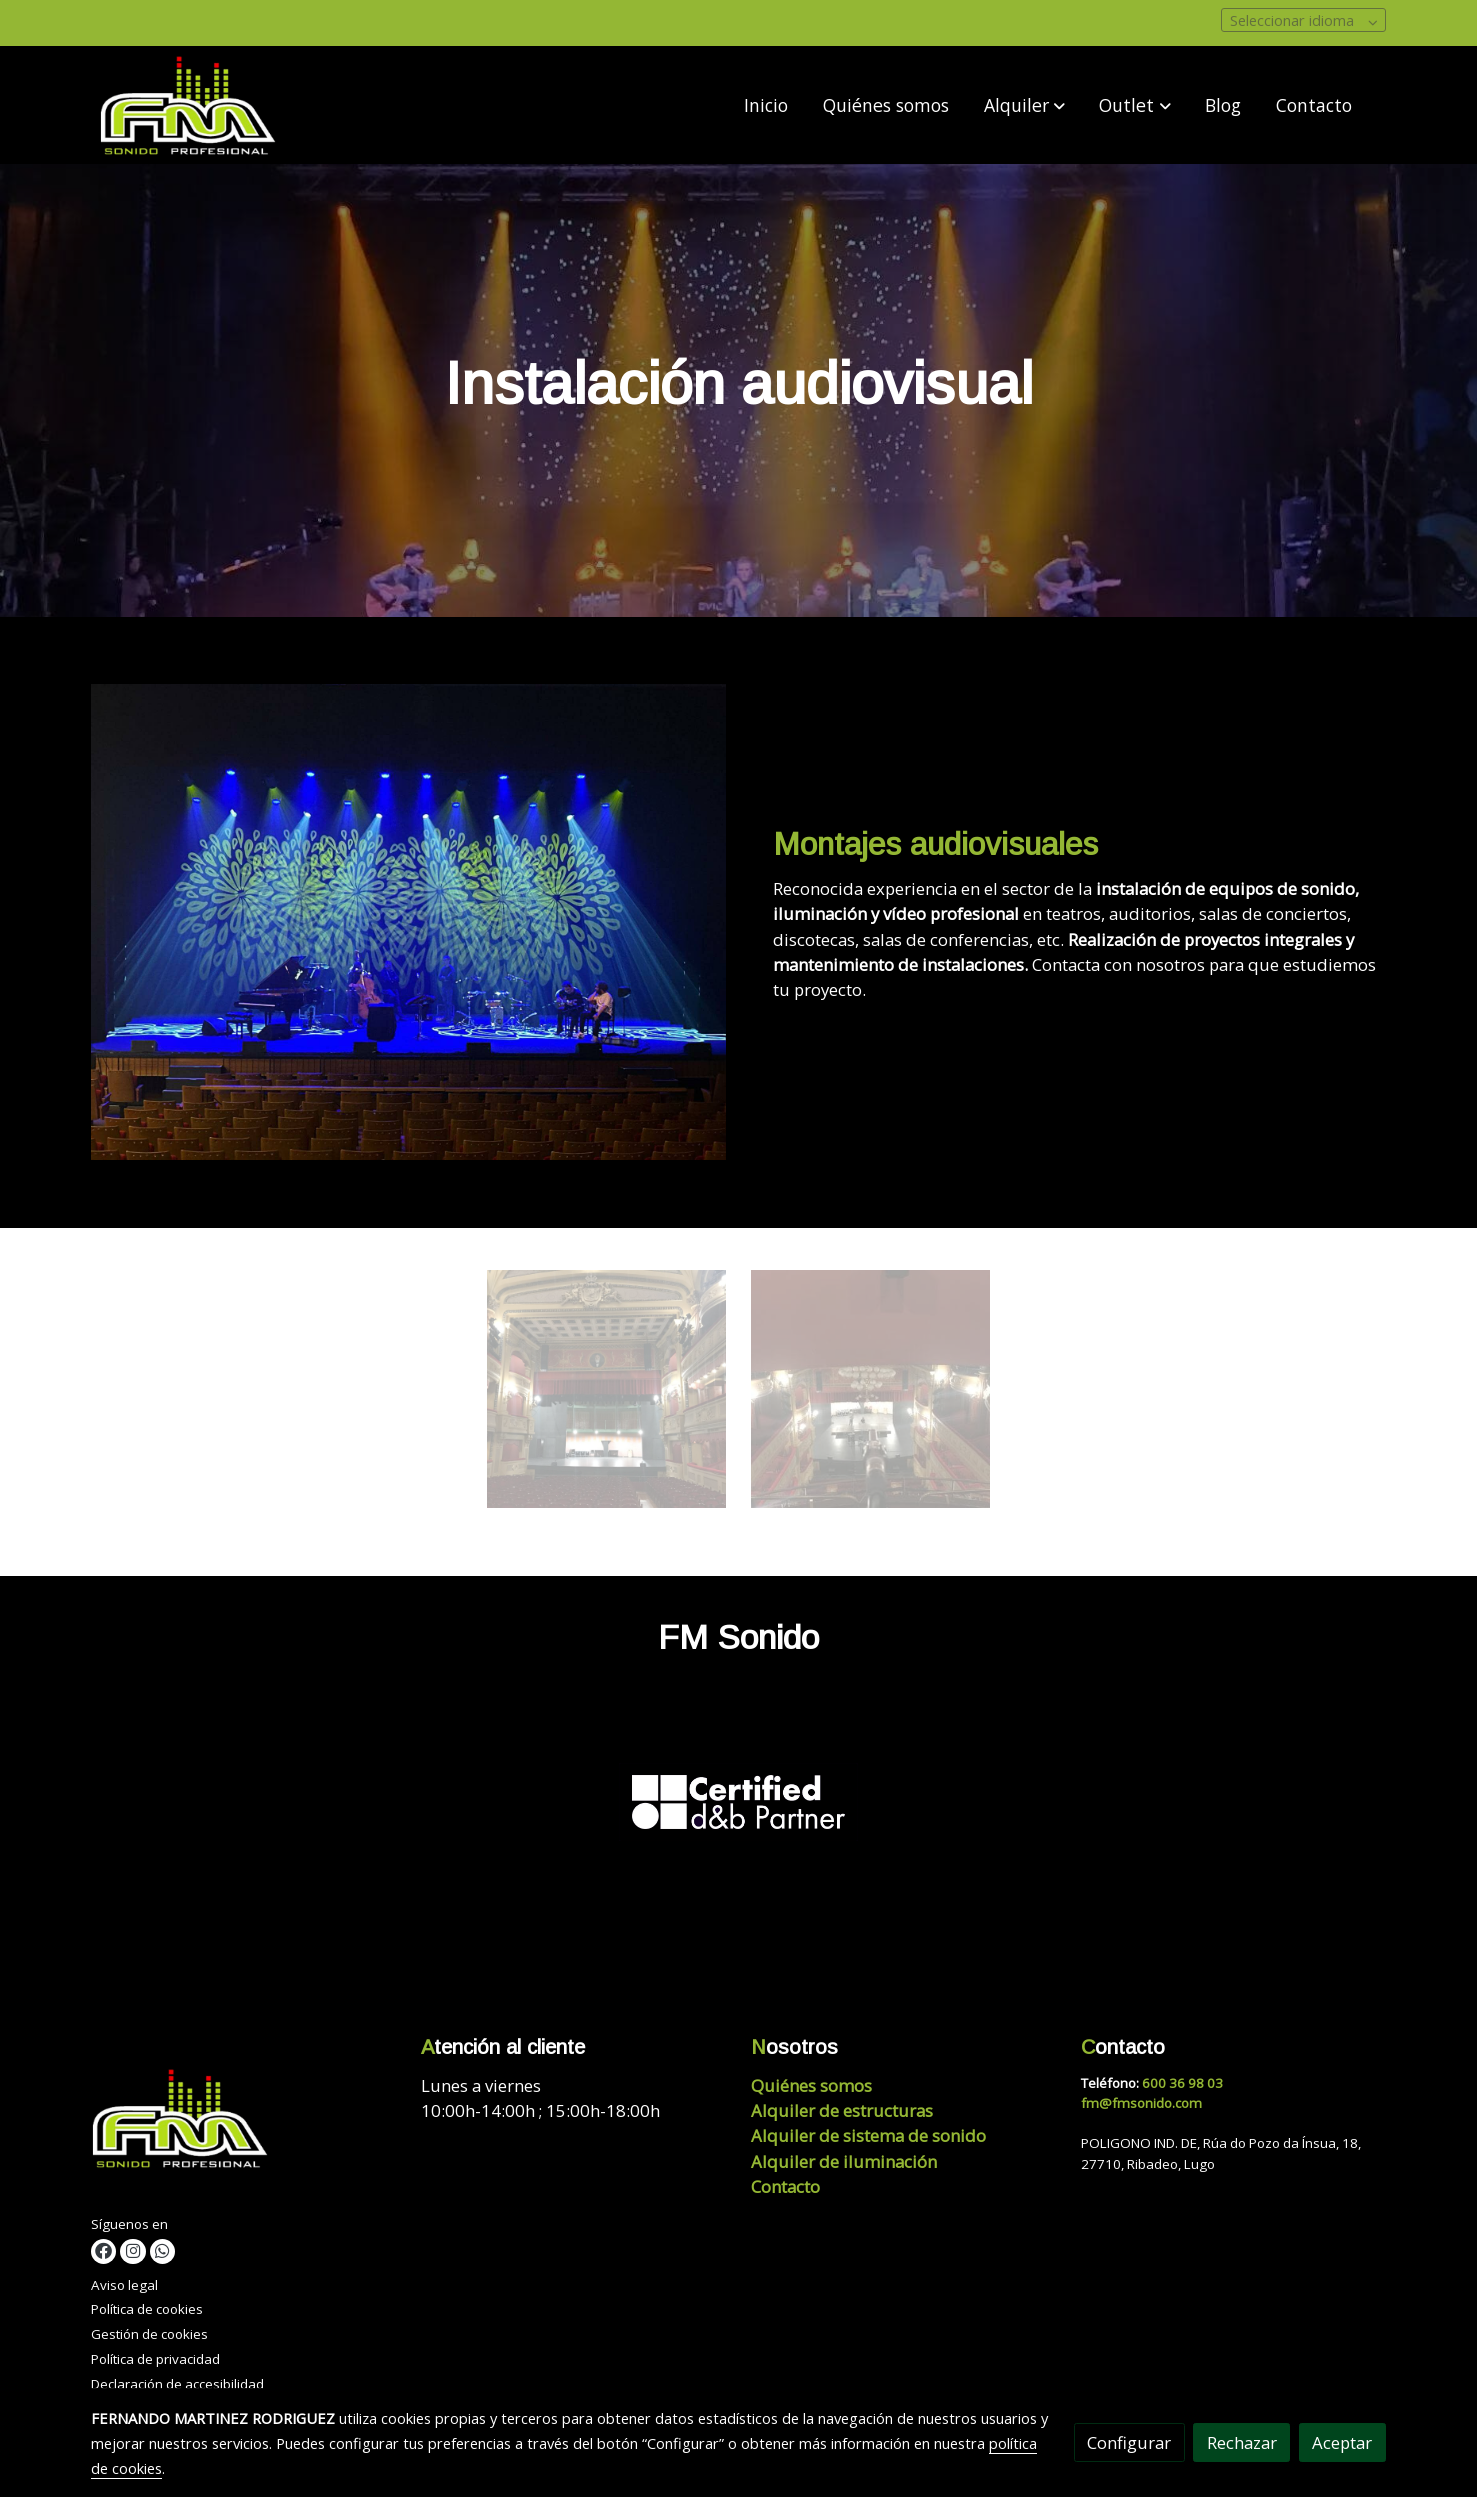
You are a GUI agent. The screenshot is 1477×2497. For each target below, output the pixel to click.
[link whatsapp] (162, 2251)
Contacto (785, 2186)
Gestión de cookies (149, 2334)
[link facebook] (103, 2251)
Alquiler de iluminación (844, 2161)
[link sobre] (243, 2122)
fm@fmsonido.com (1141, 2103)
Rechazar (1242, 2442)
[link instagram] (132, 2251)
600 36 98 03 (1182, 2083)
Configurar (1129, 2442)
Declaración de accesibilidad (177, 2384)
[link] (189, 105)
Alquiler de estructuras (842, 2110)
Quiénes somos (811, 2085)
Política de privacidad (155, 2359)
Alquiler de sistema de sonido (868, 2135)
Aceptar (1342, 2442)
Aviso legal (124, 2285)
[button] (1135, 105)
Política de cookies (147, 2309)
